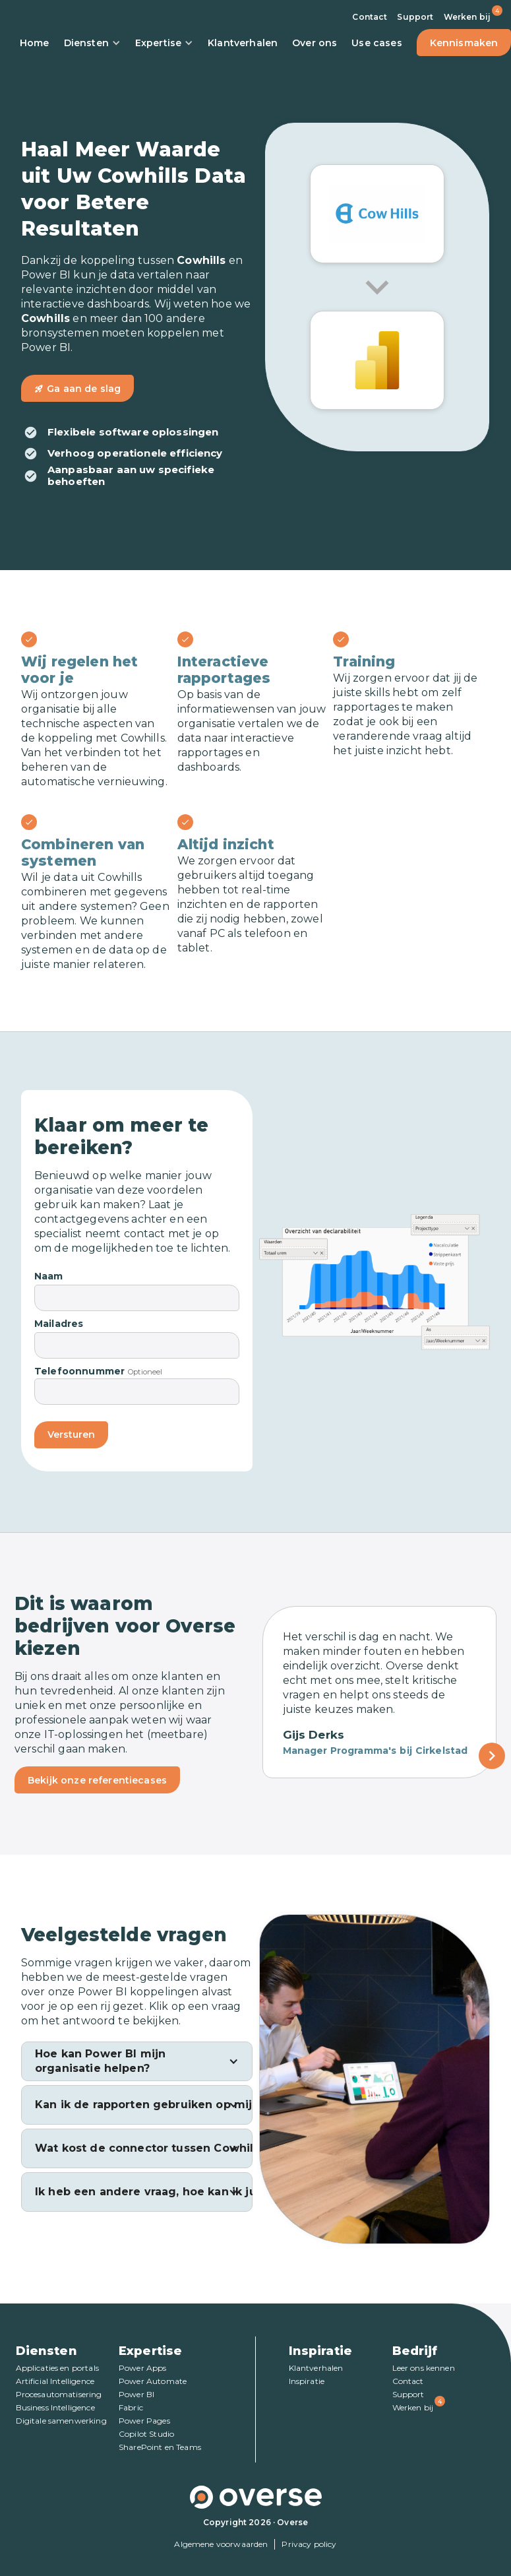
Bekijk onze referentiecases (97, 1780)
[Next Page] (492, 1756)
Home (34, 43)
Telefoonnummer (79, 1371)
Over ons (314, 43)
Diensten (92, 43)
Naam (48, 1276)
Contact (369, 17)
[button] (137, 2061)
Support (415, 17)
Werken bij (467, 17)
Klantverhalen (243, 43)
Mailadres (58, 1324)
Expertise (164, 43)
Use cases (376, 43)
